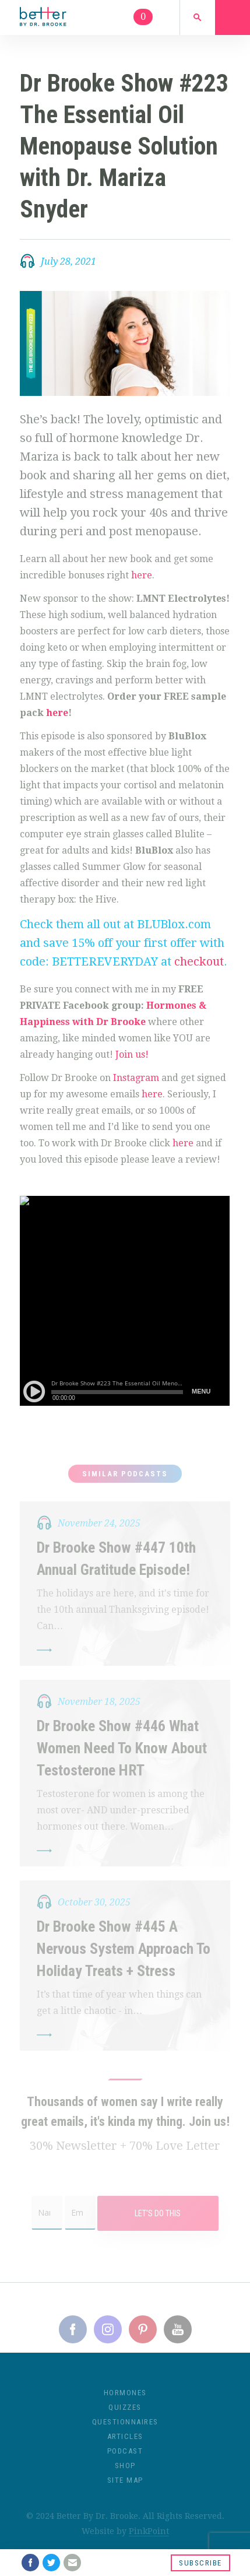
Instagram (136, 1077)
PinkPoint (149, 2539)
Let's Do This (158, 2221)
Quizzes (125, 2415)
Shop (125, 2473)
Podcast (125, 2459)
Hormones (125, 2400)
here (141, 575)
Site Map (125, 2488)
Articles (125, 2444)
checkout (199, 961)
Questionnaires (125, 2430)
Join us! (131, 1054)
